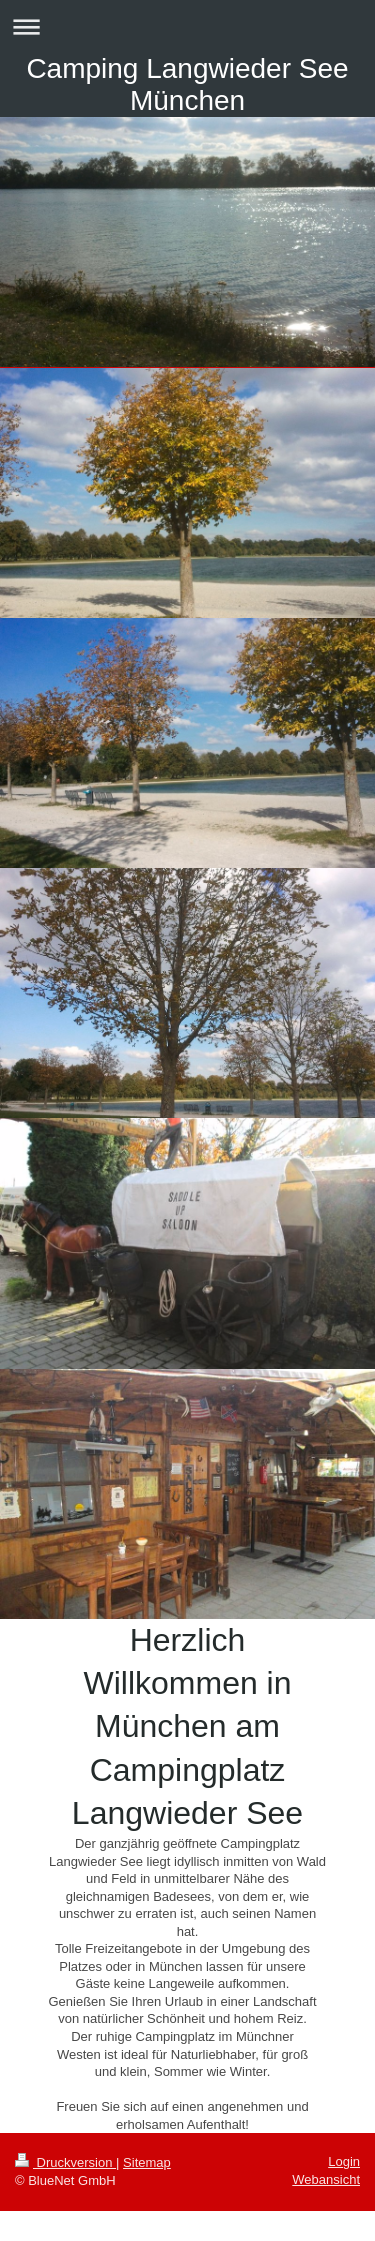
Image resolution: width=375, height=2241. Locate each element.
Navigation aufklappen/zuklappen (187, 26)
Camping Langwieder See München (187, 84)
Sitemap (147, 2162)
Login (344, 2161)
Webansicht (326, 2179)
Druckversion (65, 2162)
